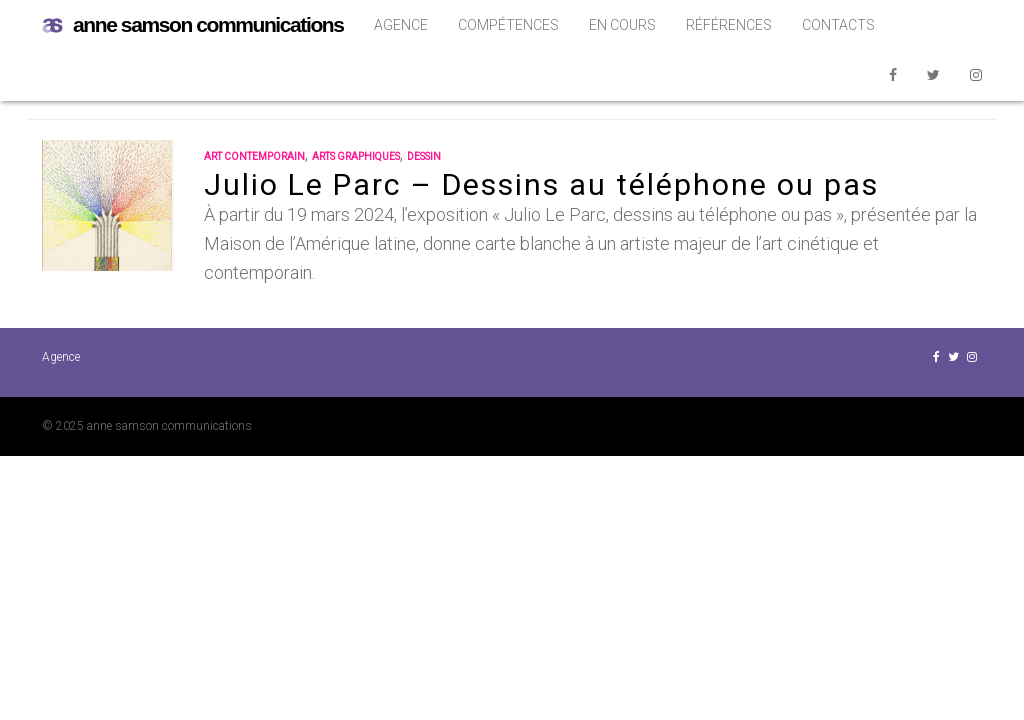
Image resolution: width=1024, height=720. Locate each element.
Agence (401, 25)
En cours (622, 25)
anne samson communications (193, 25)
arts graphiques (356, 156)
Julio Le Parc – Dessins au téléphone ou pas (541, 184)
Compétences (508, 25)
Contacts (838, 25)
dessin (424, 156)
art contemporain (254, 156)
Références (729, 25)
